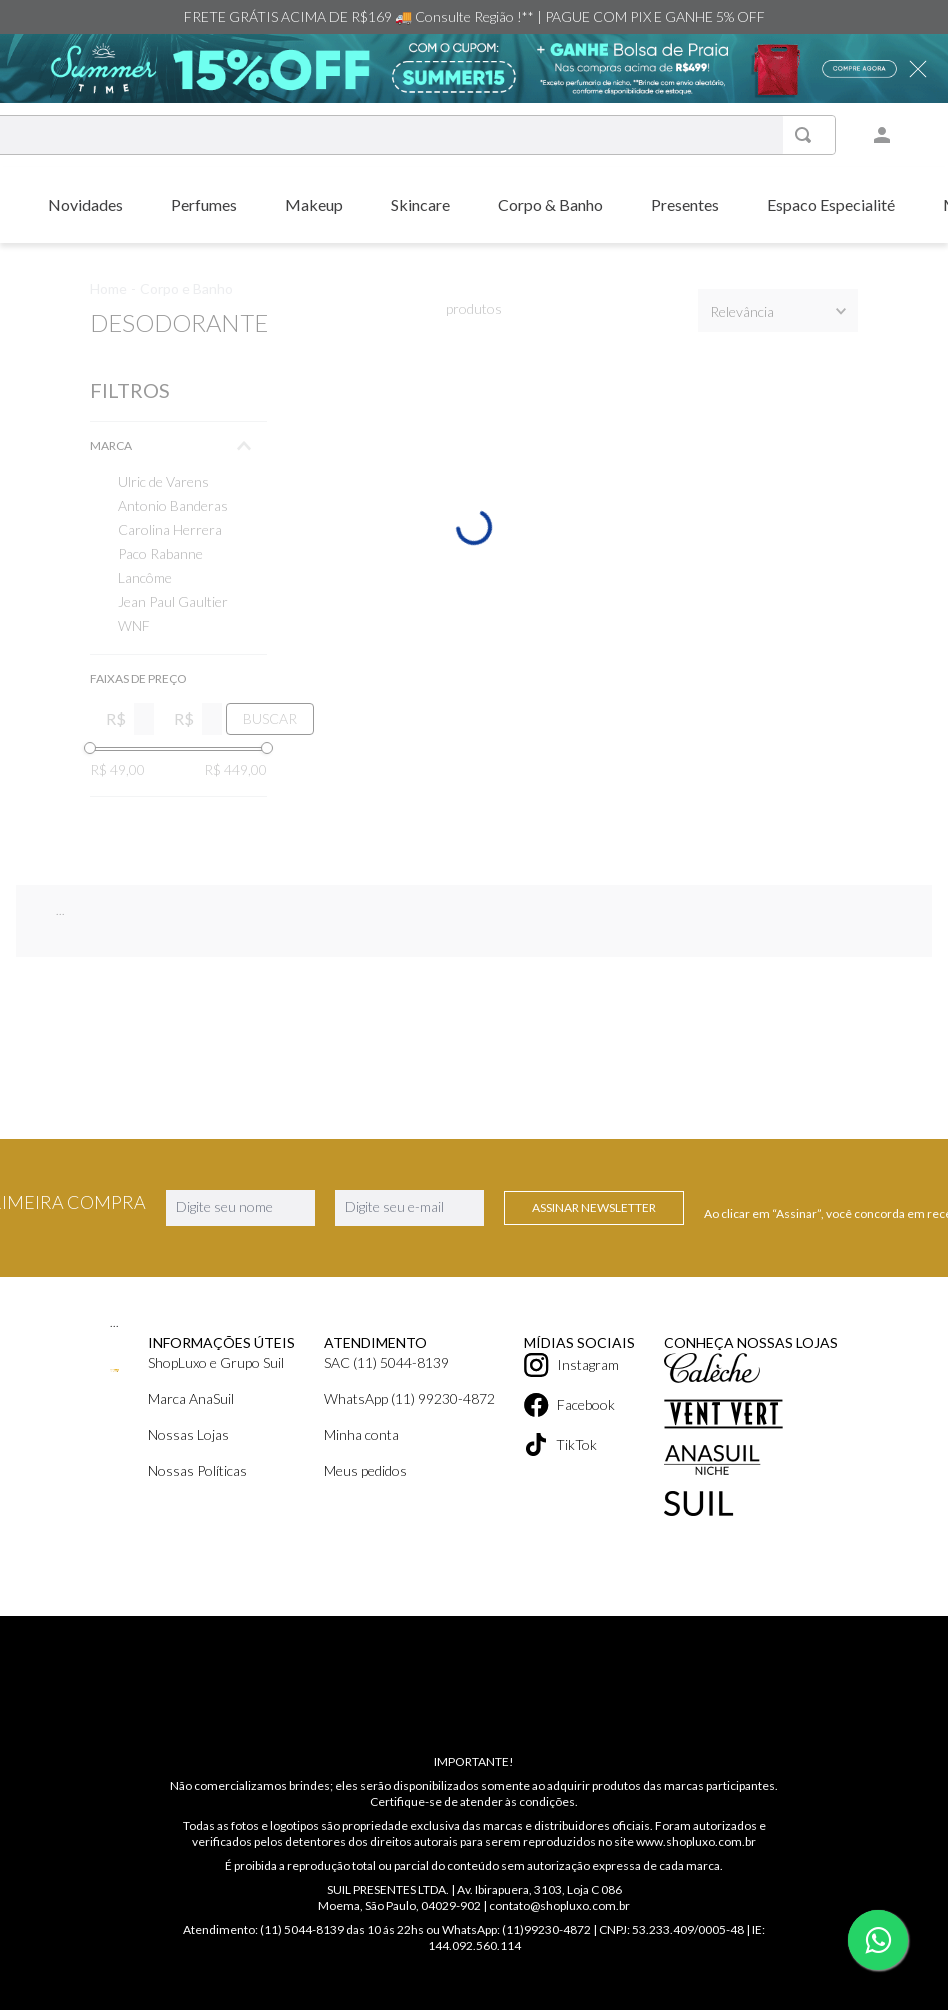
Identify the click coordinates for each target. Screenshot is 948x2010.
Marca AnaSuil (191, 1433)
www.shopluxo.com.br (696, 1841)
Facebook (561, 1433)
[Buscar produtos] (817, 135)
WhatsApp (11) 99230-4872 (409, 1433)
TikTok (552, 1469)
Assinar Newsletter (594, 1242)
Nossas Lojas (188, 1469)
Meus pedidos (365, 1505)
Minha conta (361, 1469)
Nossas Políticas (197, 1505)
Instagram (563, 1397)
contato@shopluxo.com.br (559, 1905)
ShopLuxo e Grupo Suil (216, 1397)
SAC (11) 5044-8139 (386, 1397)
